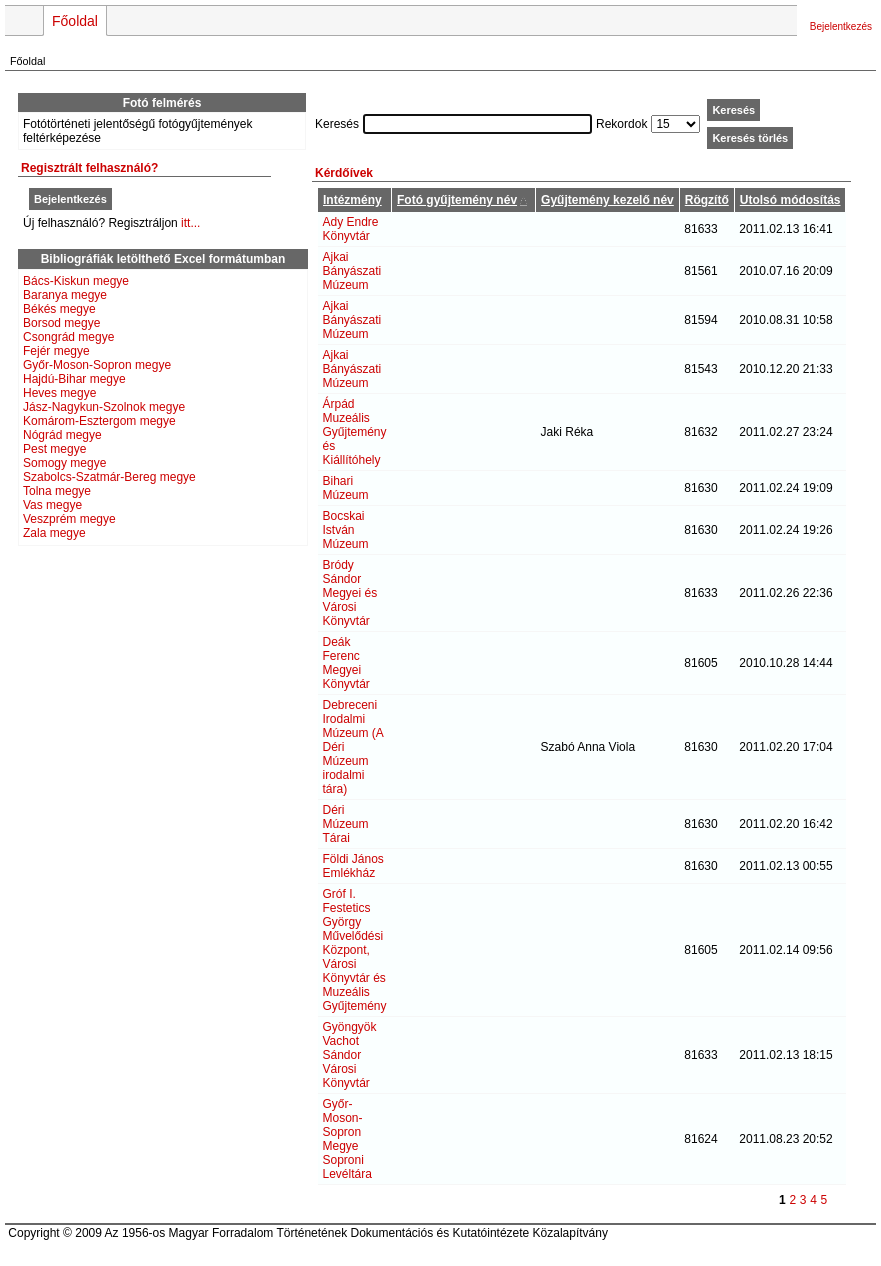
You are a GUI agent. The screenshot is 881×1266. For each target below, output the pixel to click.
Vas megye (52, 505)
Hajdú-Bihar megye (74, 379)
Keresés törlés (750, 138)
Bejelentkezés (841, 26)
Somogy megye (64, 463)
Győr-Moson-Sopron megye (97, 365)
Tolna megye (57, 491)
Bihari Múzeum (346, 488)
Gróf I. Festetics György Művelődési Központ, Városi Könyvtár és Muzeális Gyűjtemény (355, 950)
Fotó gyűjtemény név (457, 200)
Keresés (733, 110)
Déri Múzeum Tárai (346, 824)
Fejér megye (56, 351)
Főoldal (75, 21)
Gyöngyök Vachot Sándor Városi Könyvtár (350, 1055)
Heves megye (59, 393)
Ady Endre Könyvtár (351, 229)
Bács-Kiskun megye (76, 281)
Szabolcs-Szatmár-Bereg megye (109, 477)
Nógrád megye (62, 435)
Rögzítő (707, 200)
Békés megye (59, 309)
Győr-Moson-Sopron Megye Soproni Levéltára (347, 1139)
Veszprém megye (69, 519)
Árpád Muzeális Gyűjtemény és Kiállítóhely (355, 432)
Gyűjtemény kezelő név (607, 200)
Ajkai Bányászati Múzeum (352, 271)
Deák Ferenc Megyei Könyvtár (346, 663)
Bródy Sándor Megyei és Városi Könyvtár (350, 593)
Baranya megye (65, 295)
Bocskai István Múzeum (346, 530)
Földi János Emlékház (353, 866)
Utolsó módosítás (790, 200)
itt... (190, 223)
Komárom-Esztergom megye (99, 421)
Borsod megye (61, 323)
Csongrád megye (68, 337)
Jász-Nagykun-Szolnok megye (104, 407)
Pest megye (54, 449)
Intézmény (352, 200)
